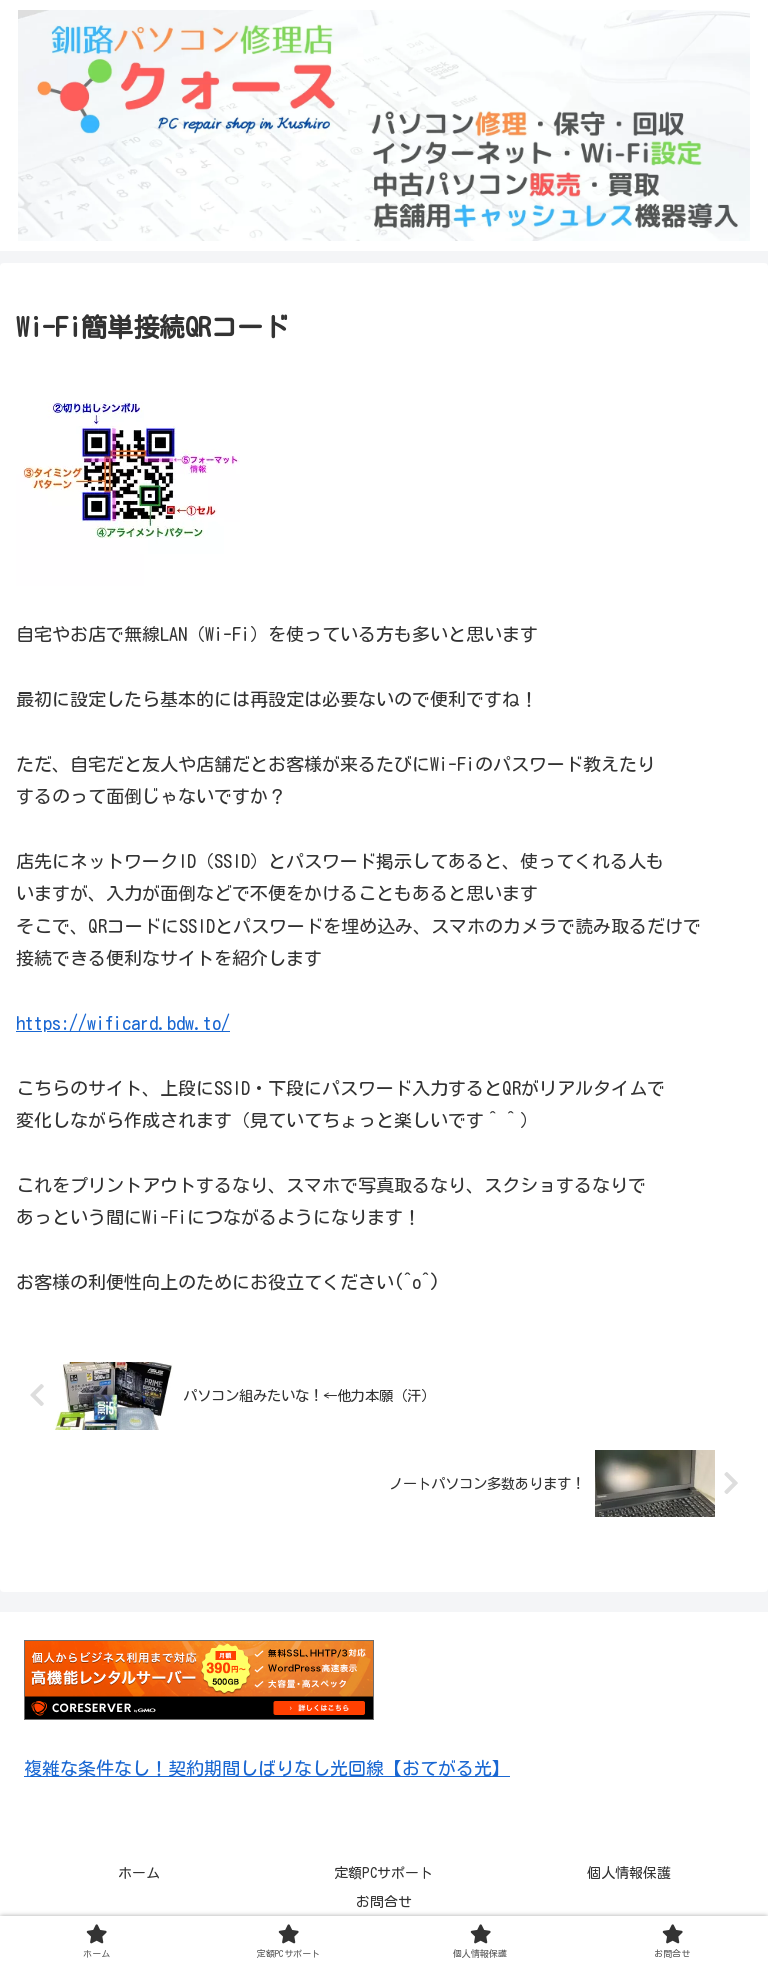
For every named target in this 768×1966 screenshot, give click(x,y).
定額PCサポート (383, 1873)
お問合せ (384, 1902)
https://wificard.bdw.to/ (123, 1023)
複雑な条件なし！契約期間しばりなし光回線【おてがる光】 (267, 1768)
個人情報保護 (629, 1873)
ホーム (139, 1873)
